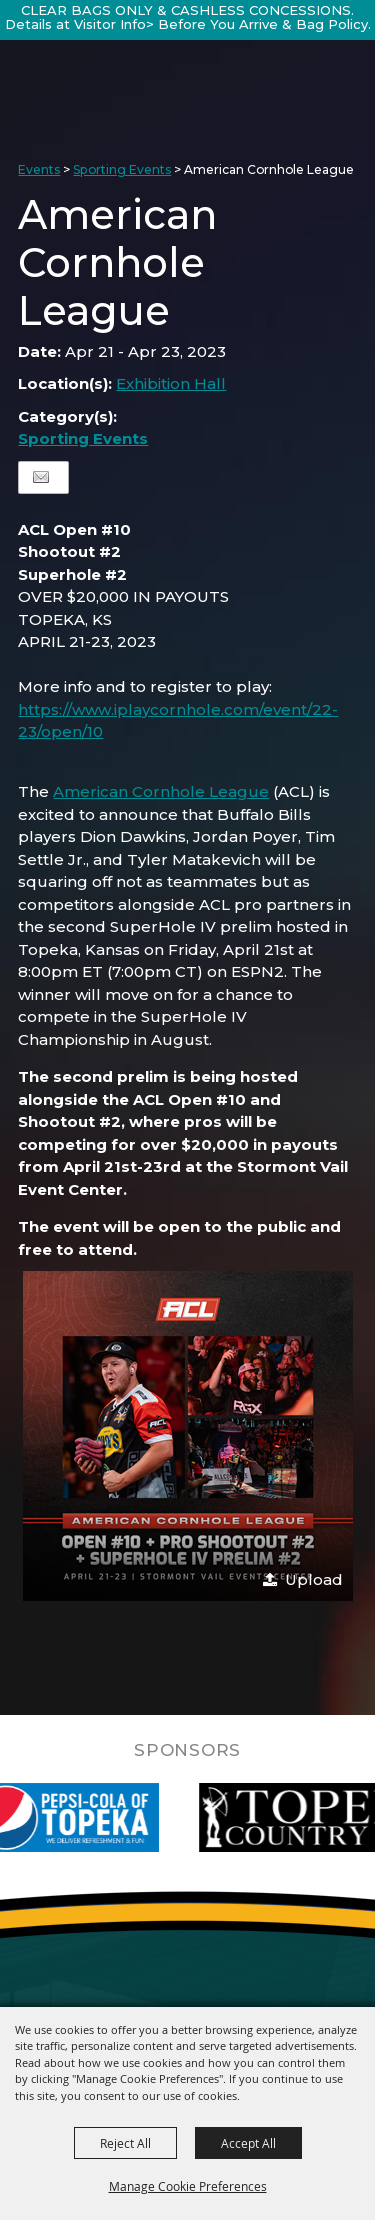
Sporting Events (122, 169)
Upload (314, 1579)
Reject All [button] (125, 2143)
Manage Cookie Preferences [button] (188, 2186)
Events (39, 169)
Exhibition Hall (171, 383)
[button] (188, 1436)
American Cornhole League (161, 791)
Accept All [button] (248, 2143)
